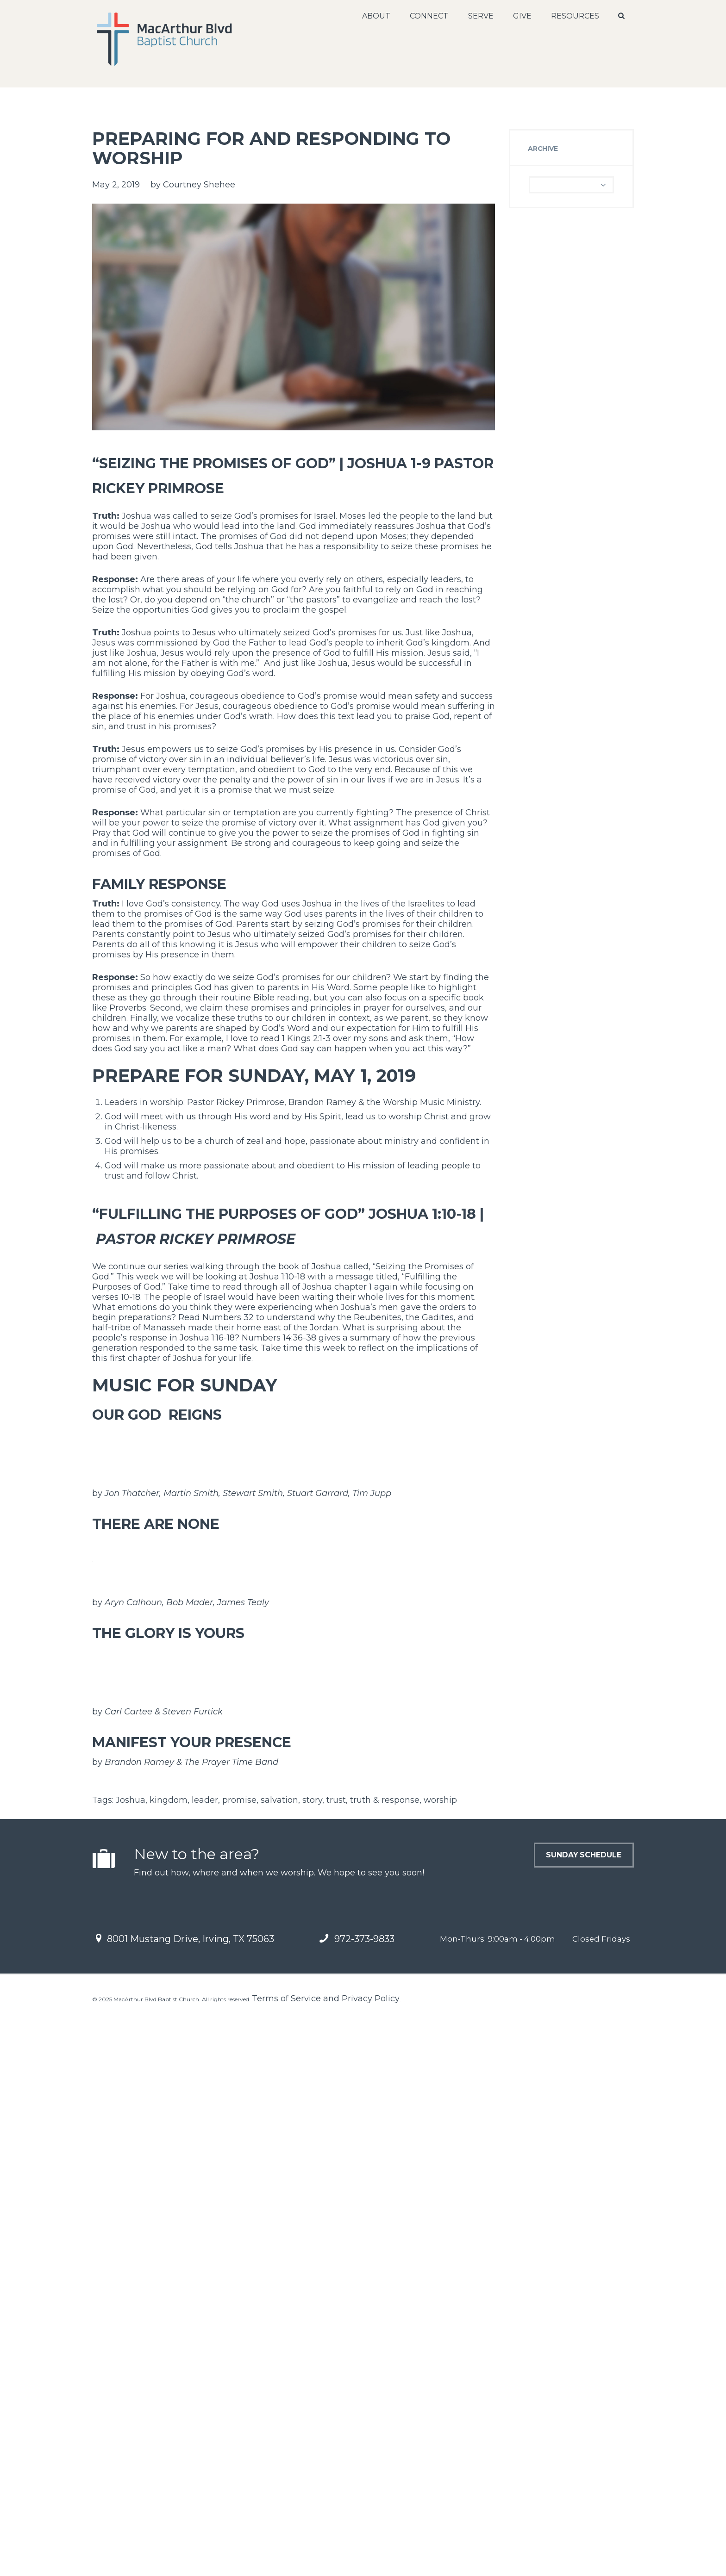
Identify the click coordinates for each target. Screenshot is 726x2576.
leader (205, 2361)
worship (440, 2361)
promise (239, 2361)
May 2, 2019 (116, 185)
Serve (478, 16)
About (374, 16)
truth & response (384, 2361)
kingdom (169, 2361)
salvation (279, 2361)
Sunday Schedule (552, 2423)
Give (520, 16)
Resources (573, 16)
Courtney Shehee (199, 185)
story (312, 2361)
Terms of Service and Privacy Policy (326, 2559)
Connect (426, 16)
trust (336, 2361)
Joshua (130, 2361)
